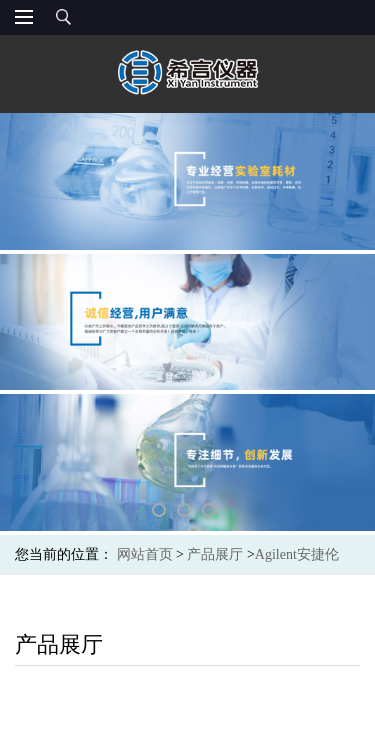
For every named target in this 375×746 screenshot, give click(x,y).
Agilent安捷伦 (297, 554)
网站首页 (145, 554)
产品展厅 (215, 554)
